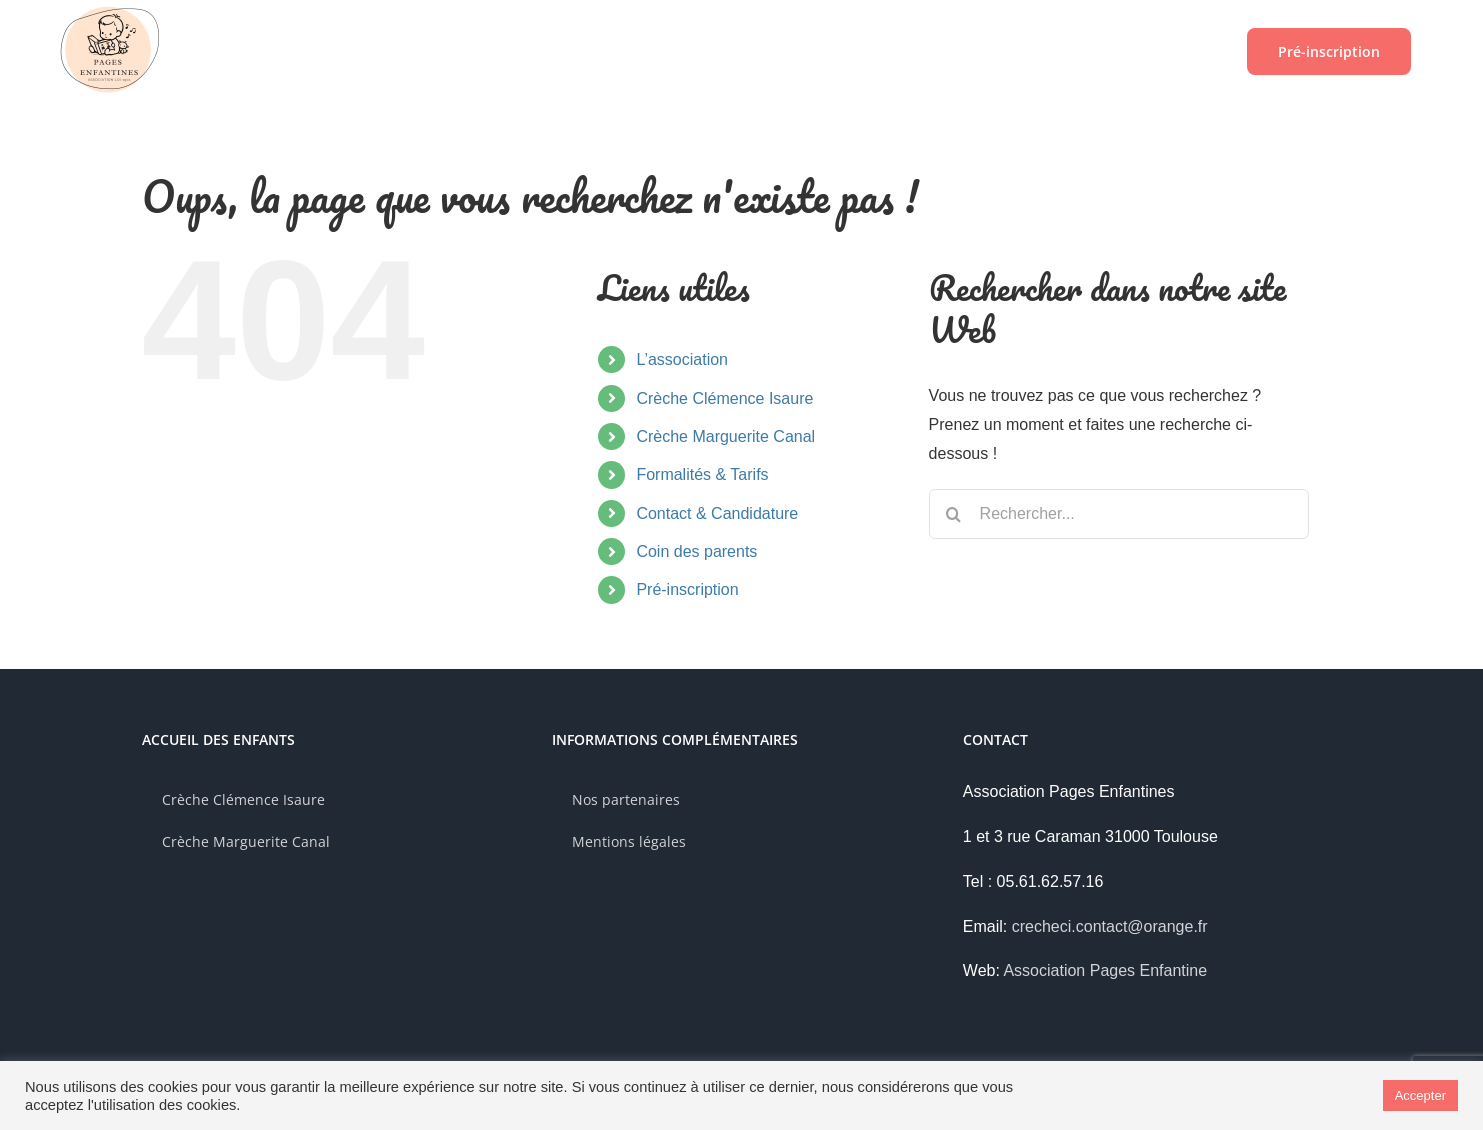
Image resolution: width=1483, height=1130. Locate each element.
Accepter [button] (1420, 1095)
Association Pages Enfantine (1105, 970)
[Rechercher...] (1119, 514)
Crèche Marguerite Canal (725, 436)
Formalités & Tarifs (702, 474)
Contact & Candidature (717, 513)
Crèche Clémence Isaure (724, 398)
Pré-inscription (687, 589)
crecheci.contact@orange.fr (1110, 926)
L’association (682, 359)
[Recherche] (954, 514)
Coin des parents (696, 551)
